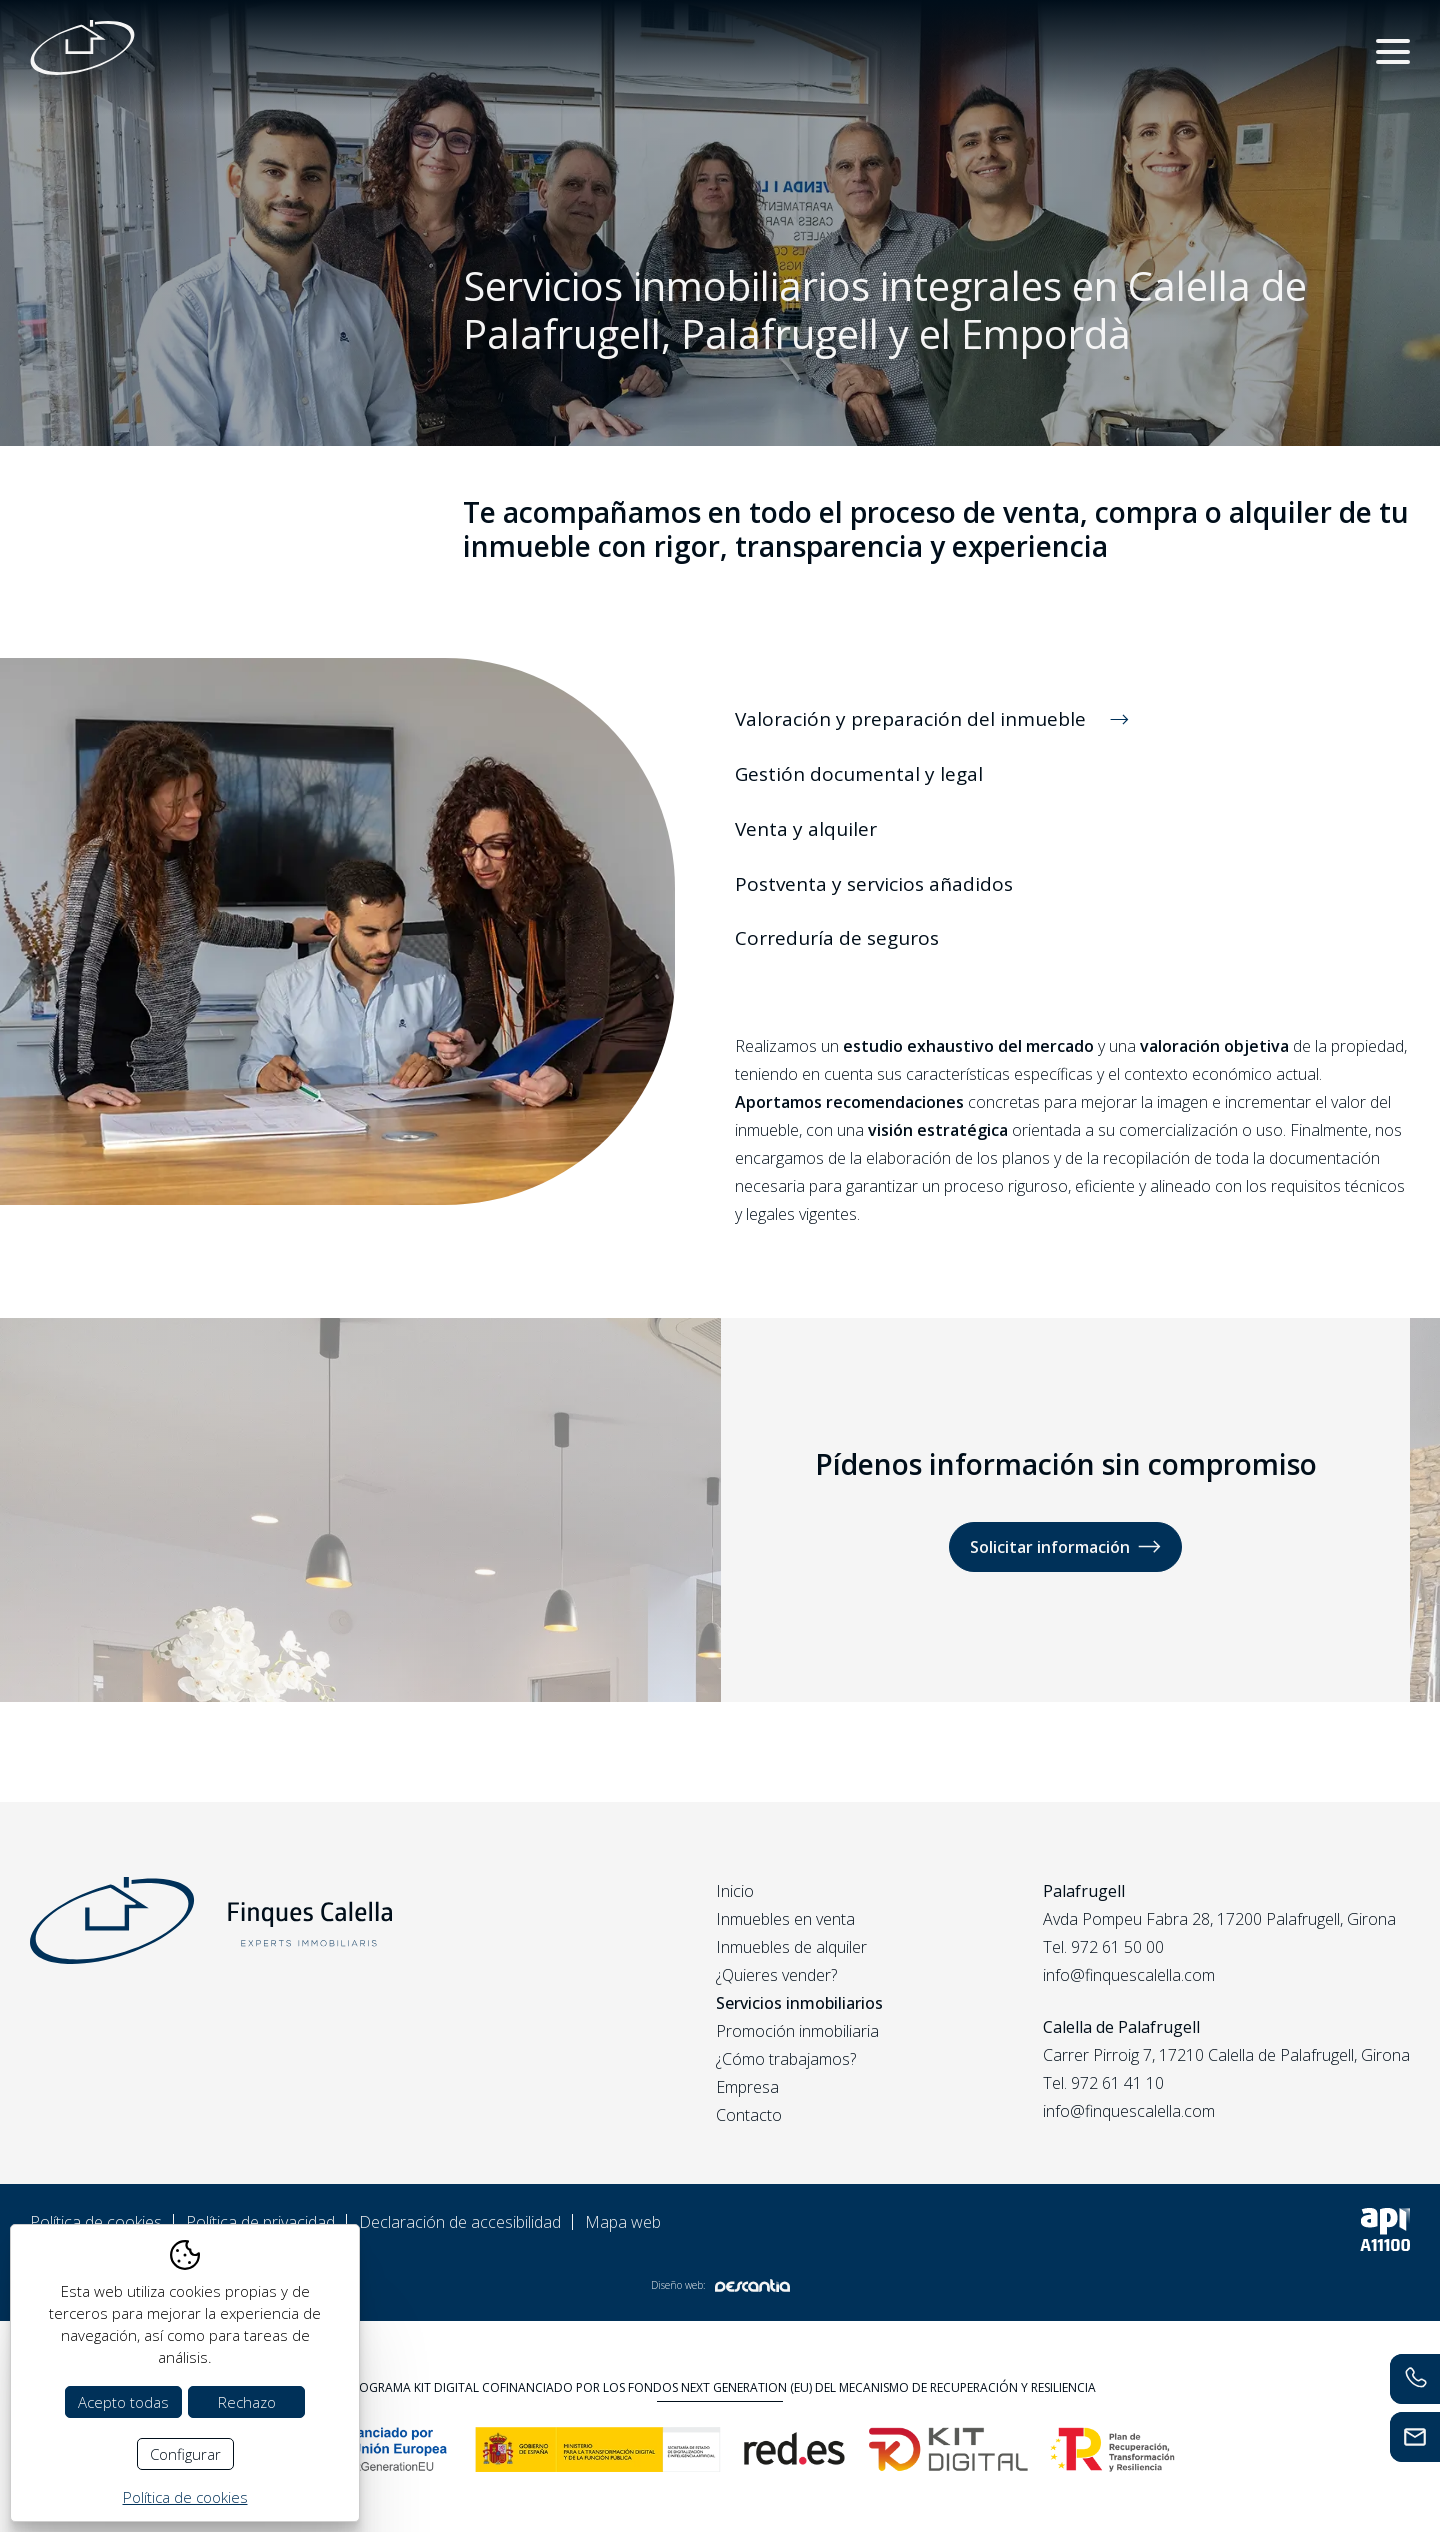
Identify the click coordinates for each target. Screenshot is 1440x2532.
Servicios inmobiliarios (799, 2003)
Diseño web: (720, 2285)
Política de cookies (96, 2222)
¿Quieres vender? (776, 1975)
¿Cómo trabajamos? (786, 2059)
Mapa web (623, 2222)
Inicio (735, 1891)
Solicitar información (1065, 1546)
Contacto (749, 2115)
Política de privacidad (260, 2222)
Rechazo (247, 2402)
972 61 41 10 (1117, 2083)
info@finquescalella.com (1129, 1975)
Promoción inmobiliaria (797, 2031)
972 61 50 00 (1117, 1947)
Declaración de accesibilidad (460, 2222)
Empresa (747, 2087)
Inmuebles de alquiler (791, 1947)
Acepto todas (123, 2402)
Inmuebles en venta (785, 1919)
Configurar (185, 2454)
